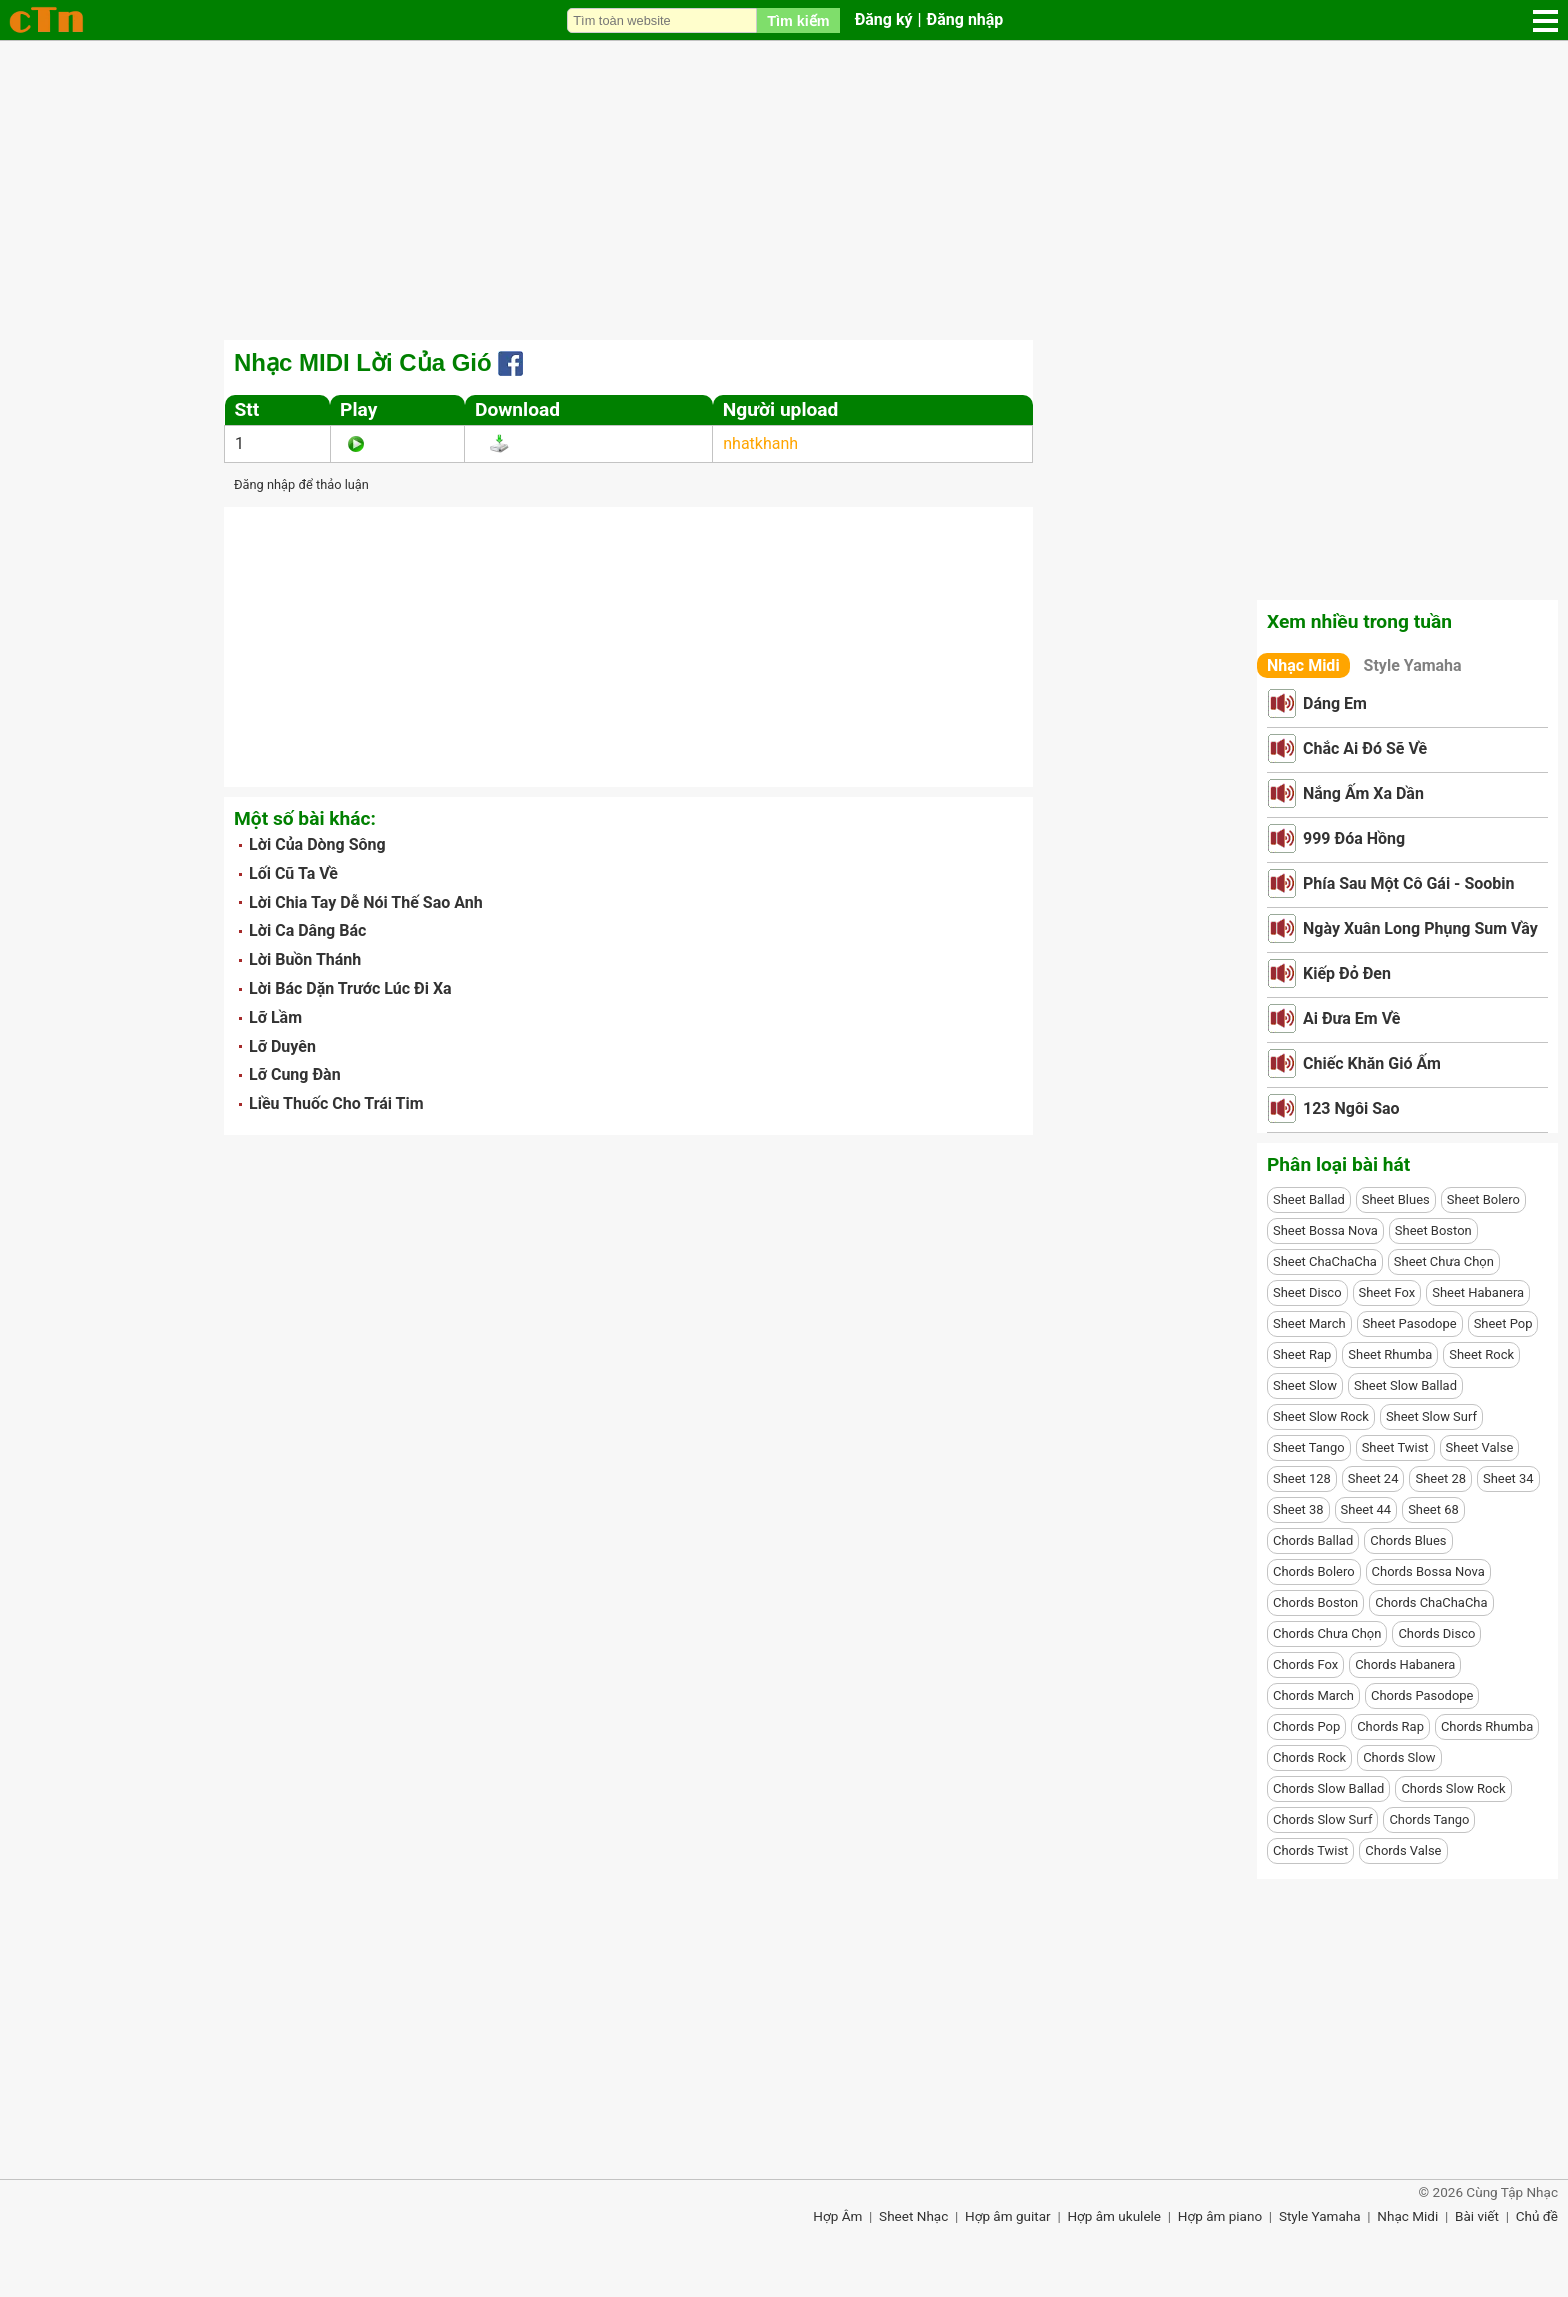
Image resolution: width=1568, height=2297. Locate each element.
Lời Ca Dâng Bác (307, 930)
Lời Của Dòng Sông (317, 844)
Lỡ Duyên (282, 1046)
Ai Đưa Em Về (1351, 1018)
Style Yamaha (1413, 665)
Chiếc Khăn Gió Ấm (1372, 1063)
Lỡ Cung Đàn (295, 1074)
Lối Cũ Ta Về (293, 873)
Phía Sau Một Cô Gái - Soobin (1409, 883)
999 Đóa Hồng (1354, 838)
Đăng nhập (965, 19)
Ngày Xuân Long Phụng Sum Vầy (1420, 928)
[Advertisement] (784, 190)
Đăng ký (884, 19)
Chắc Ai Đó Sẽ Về (1365, 748)
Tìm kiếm (798, 21)
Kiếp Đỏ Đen (1347, 973)
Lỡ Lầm (275, 1017)
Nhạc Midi (1303, 665)
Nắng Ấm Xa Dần (1363, 793)
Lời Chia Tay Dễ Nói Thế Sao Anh (366, 902)
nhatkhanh (760, 443)
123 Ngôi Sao (1351, 1108)
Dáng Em (1335, 703)
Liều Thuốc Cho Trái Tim (336, 1103)
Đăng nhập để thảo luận (301, 484)
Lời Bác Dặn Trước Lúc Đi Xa (350, 988)
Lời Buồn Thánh (305, 959)
